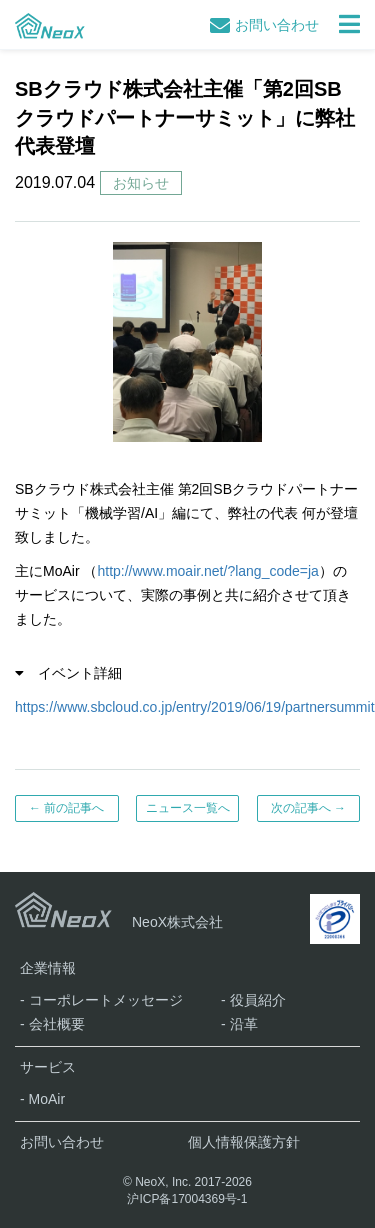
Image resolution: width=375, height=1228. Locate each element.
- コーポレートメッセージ (101, 1000)
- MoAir (42, 1099)
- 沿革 (239, 1024)
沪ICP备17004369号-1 (187, 1199)
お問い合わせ (264, 25)
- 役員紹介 (253, 1000)
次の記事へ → (308, 808)
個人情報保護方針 (244, 1142)
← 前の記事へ (66, 808)
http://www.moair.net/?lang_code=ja (207, 571)
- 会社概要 (52, 1024)
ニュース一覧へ (188, 808)
